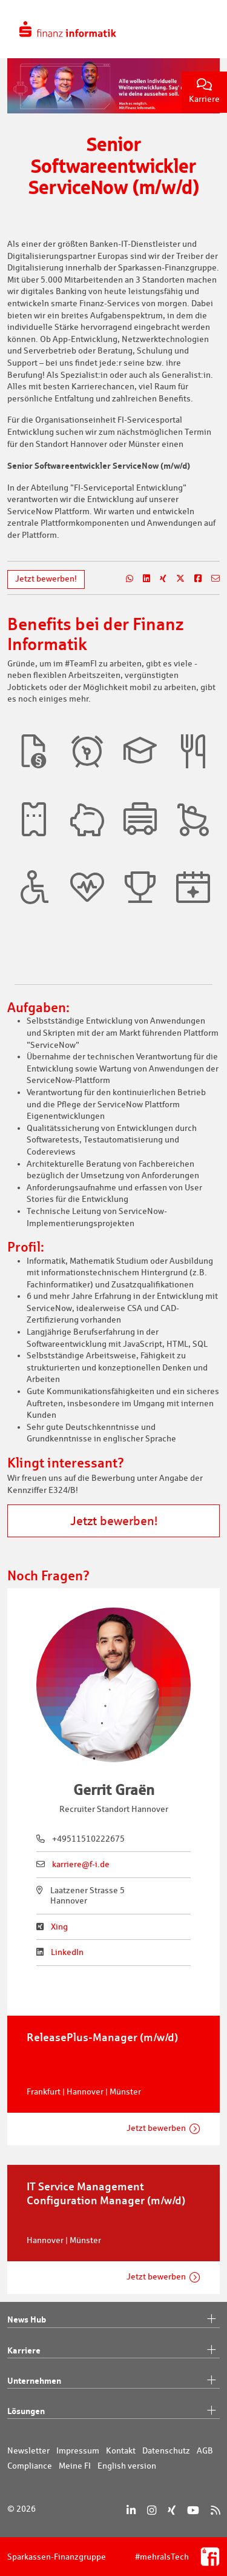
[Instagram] (151, 2510)
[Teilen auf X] (175, 578)
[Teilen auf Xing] (158, 578)
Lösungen (113, 2411)
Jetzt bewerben (156, 2128)
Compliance (29, 2465)
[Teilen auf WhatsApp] (124, 578)
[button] (34, 751)
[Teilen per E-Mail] (211, 578)
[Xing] (172, 2510)
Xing (59, 1926)
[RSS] (215, 2510)
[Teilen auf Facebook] (193, 578)
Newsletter (28, 2450)
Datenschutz (166, 2450)
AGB (205, 2450)
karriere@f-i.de (81, 1864)
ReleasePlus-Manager (102, 2037)
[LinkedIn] (131, 2510)
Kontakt (121, 2450)
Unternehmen (113, 2381)
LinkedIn (67, 1952)
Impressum (77, 2450)
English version (126, 2465)
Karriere (204, 91)
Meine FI (75, 2465)
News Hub (113, 2319)
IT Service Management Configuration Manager (106, 2193)
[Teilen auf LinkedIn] (141, 578)
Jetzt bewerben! (46, 578)
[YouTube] (193, 2510)
